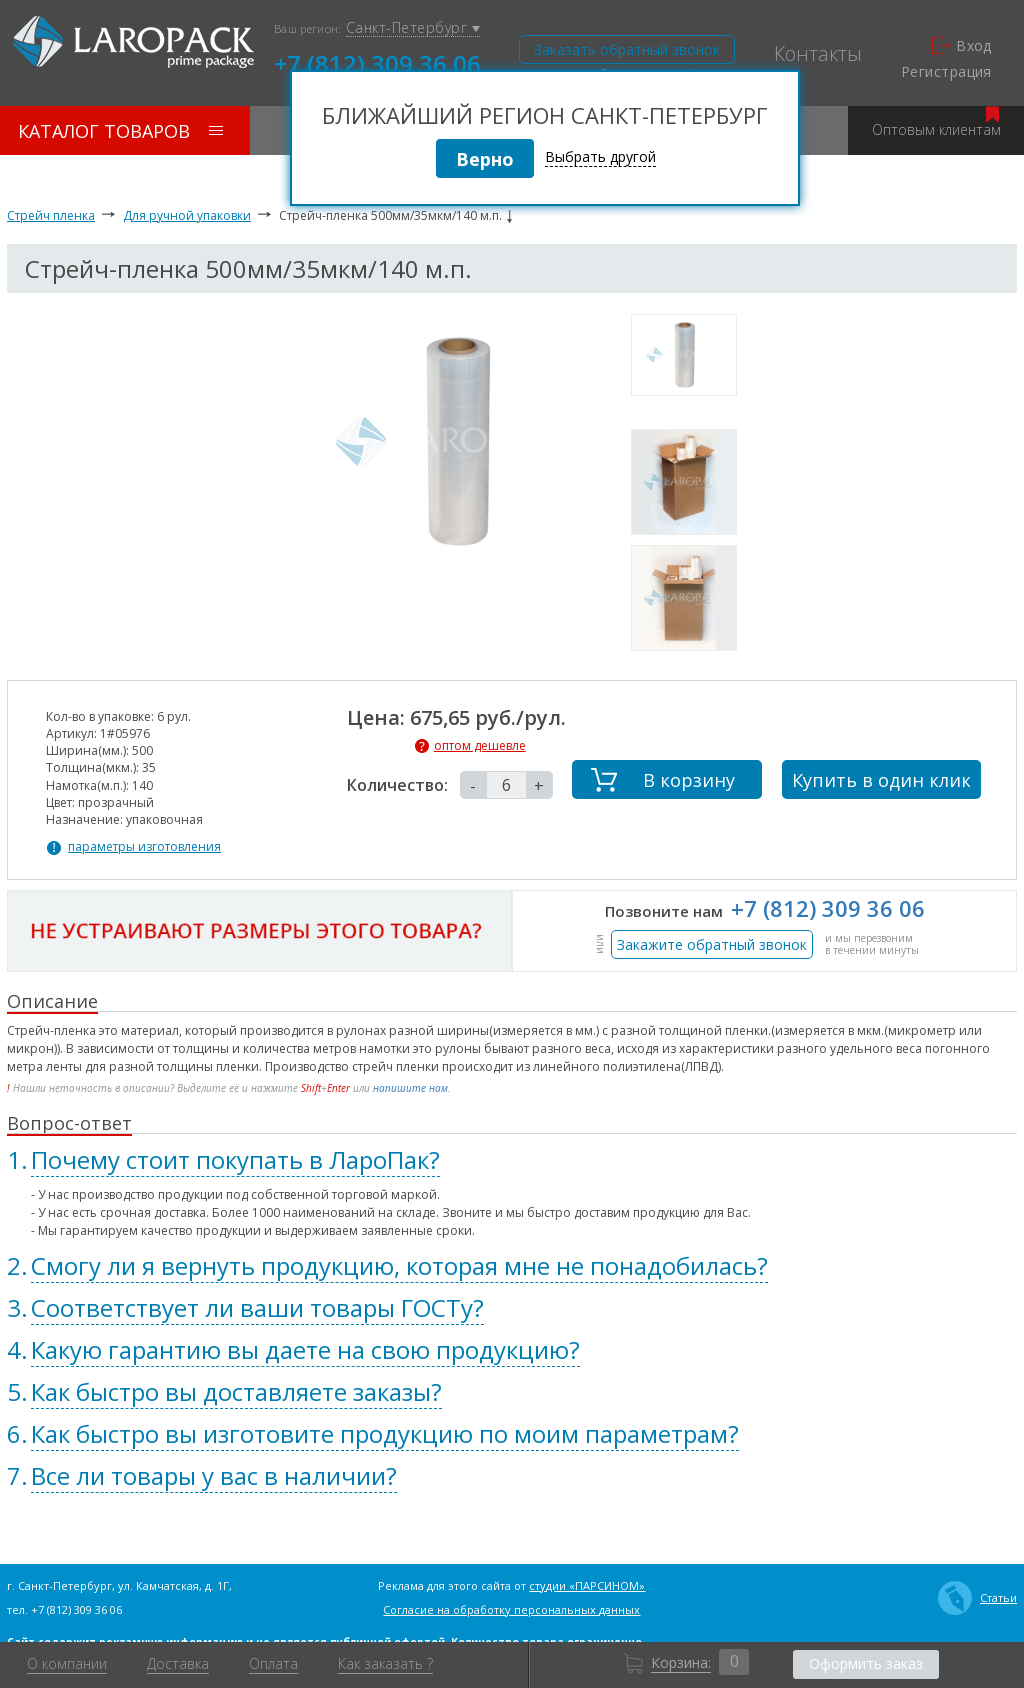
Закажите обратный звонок (712, 944)
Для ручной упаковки (187, 215)
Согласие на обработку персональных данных (511, 1609)
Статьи (977, 1598)
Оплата (273, 1664)
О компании (67, 1664)
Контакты (818, 54)
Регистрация (946, 72)
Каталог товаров (120, 131)
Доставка (178, 1664)
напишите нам (410, 1088)
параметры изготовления (144, 847)
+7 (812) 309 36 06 (377, 62)
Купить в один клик (881, 780)
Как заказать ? (385, 1664)
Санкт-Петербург (413, 28)
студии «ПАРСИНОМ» (587, 1585)
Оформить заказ (866, 1663)
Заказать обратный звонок (627, 49)
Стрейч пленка (51, 215)
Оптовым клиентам (936, 122)
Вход (962, 46)
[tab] (512, 1160)
